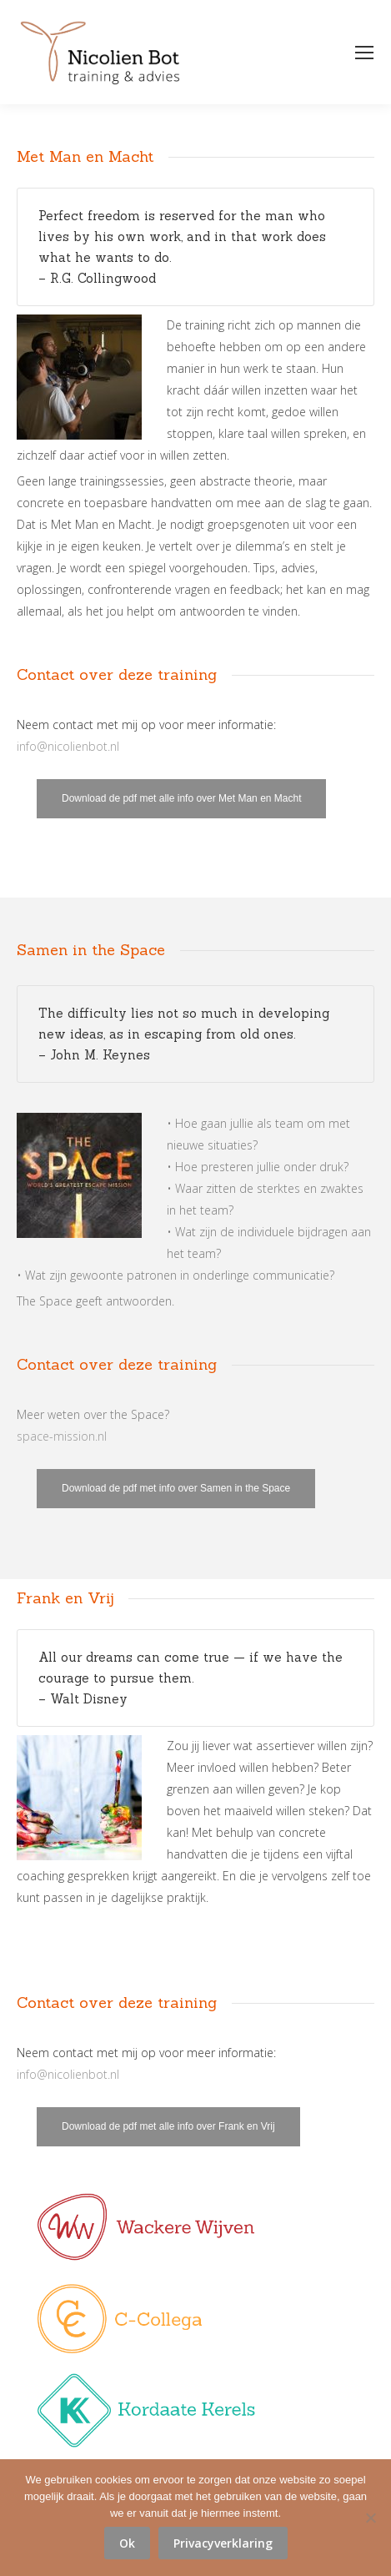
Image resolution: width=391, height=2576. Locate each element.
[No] (370, 2517)
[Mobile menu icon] (364, 53)
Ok (127, 2543)
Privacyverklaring (223, 2543)
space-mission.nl (62, 1436)
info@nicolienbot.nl (68, 746)
